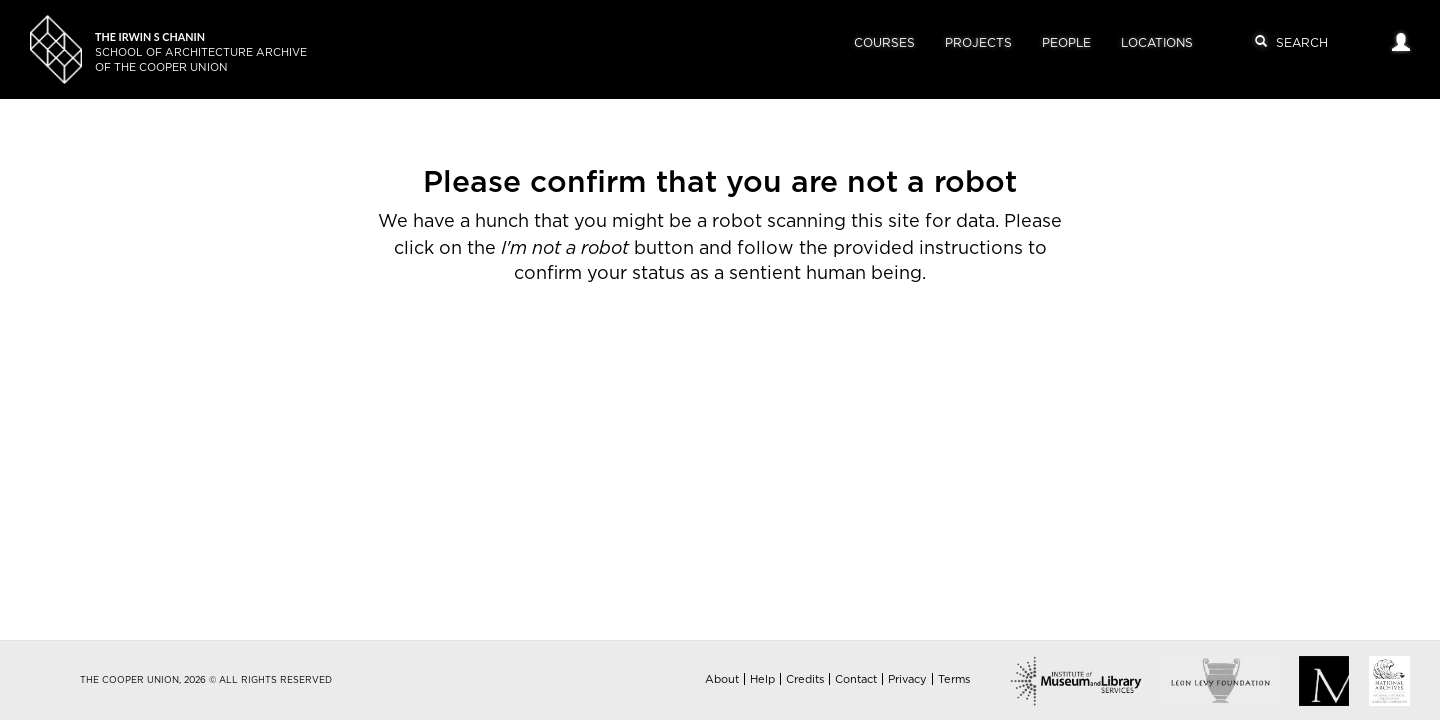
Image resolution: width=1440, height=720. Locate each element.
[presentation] (692, 351)
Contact (856, 679)
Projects (978, 43)
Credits (805, 679)
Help (762, 679)
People (1066, 43)
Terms (954, 679)
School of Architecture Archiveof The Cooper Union (201, 52)
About (722, 679)
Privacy (907, 679)
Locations (1157, 43)
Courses (884, 43)
